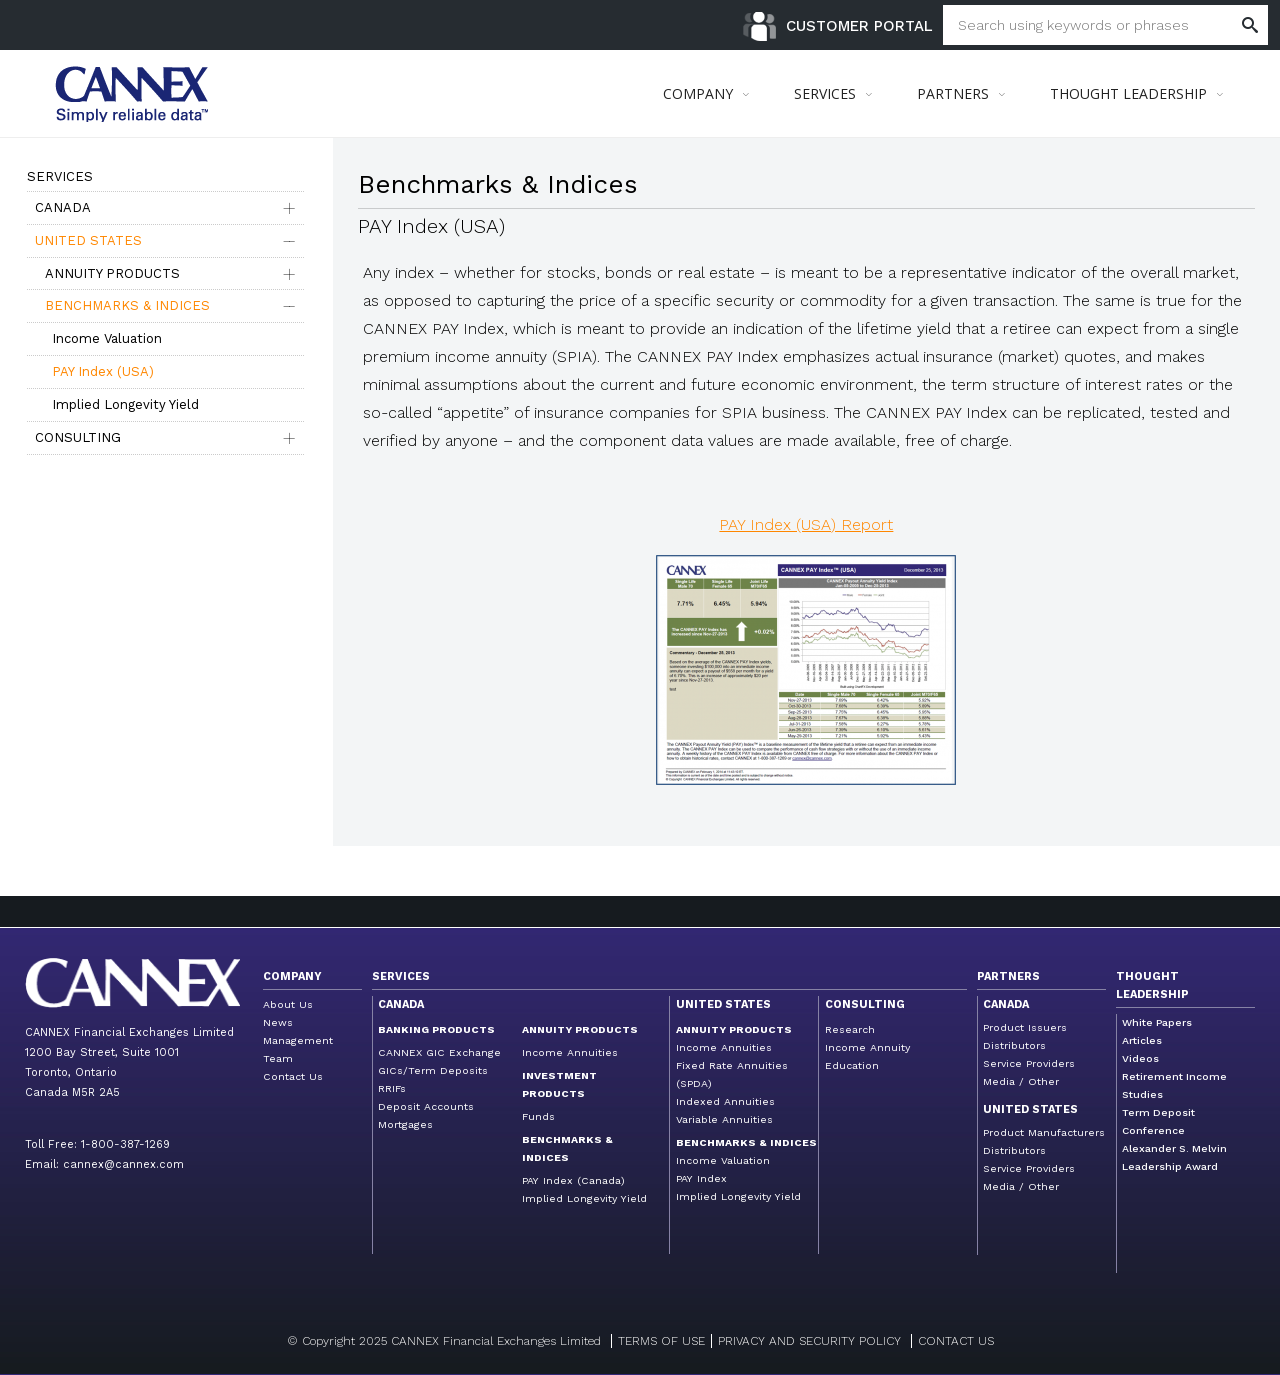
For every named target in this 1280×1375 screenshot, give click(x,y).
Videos (1140, 1058)
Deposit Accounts (426, 1106)
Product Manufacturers (1044, 1132)
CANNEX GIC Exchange (439, 1052)
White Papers (1157, 1022)
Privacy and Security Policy (809, 1341)
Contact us (956, 1341)
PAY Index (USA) (103, 371)
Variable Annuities (724, 1119)
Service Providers (1029, 1063)
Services (401, 976)
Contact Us (293, 1076)
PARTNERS (953, 93)
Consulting (78, 437)
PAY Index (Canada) (573, 1180)
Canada (63, 207)
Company (292, 976)
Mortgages (405, 1124)
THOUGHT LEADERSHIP (1128, 93)
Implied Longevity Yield (125, 404)
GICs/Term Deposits (433, 1070)
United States (88, 240)
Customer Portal (859, 26)
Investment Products (559, 1084)
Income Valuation (107, 338)
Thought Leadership (1152, 985)
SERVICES (825, 93)
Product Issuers (1025, 1027)
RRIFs (392, 1088)
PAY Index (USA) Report (806, 524)
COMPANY (698, 93)
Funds (538, 1116)
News (278, 1022)
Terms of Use (661, 1341)
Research (850, 1029)
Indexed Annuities (725, 1101)
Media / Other (1021, 1081)
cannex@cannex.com (123, 1164)
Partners (1008, 976)
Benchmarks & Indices (127, 305)
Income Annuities (570, 1052)
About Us (288, 1004)
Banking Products (436, 1029)
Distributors (1014, 1045)
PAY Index (701, 1178)
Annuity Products (112, 273)
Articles (1142, 1040)
